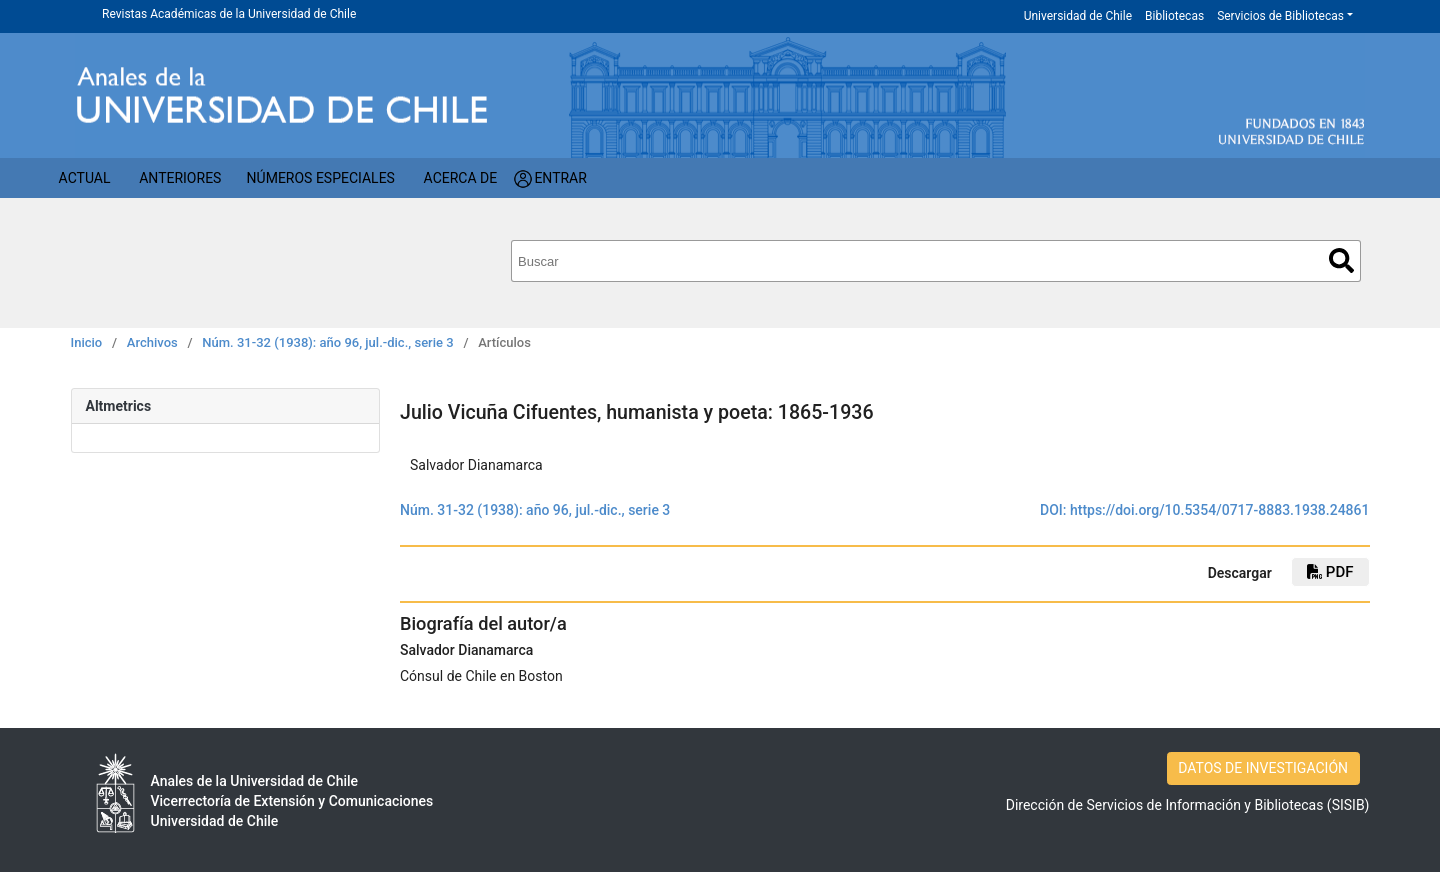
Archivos (152, 342)
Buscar (1341, 260)
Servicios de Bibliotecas (1280, 16)
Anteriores (180, 178)
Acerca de (461, 178)
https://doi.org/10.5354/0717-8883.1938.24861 (1220, 510)
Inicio (87, 342)
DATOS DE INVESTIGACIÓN (1263, 768)
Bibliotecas (1174, 16)
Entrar (560, 178)
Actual (85, 178)
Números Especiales (321, 178)
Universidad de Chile (1078, 16)
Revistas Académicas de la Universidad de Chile (229, 14)
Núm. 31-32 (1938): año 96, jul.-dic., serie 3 (327, 342)
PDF (1330, 572)
